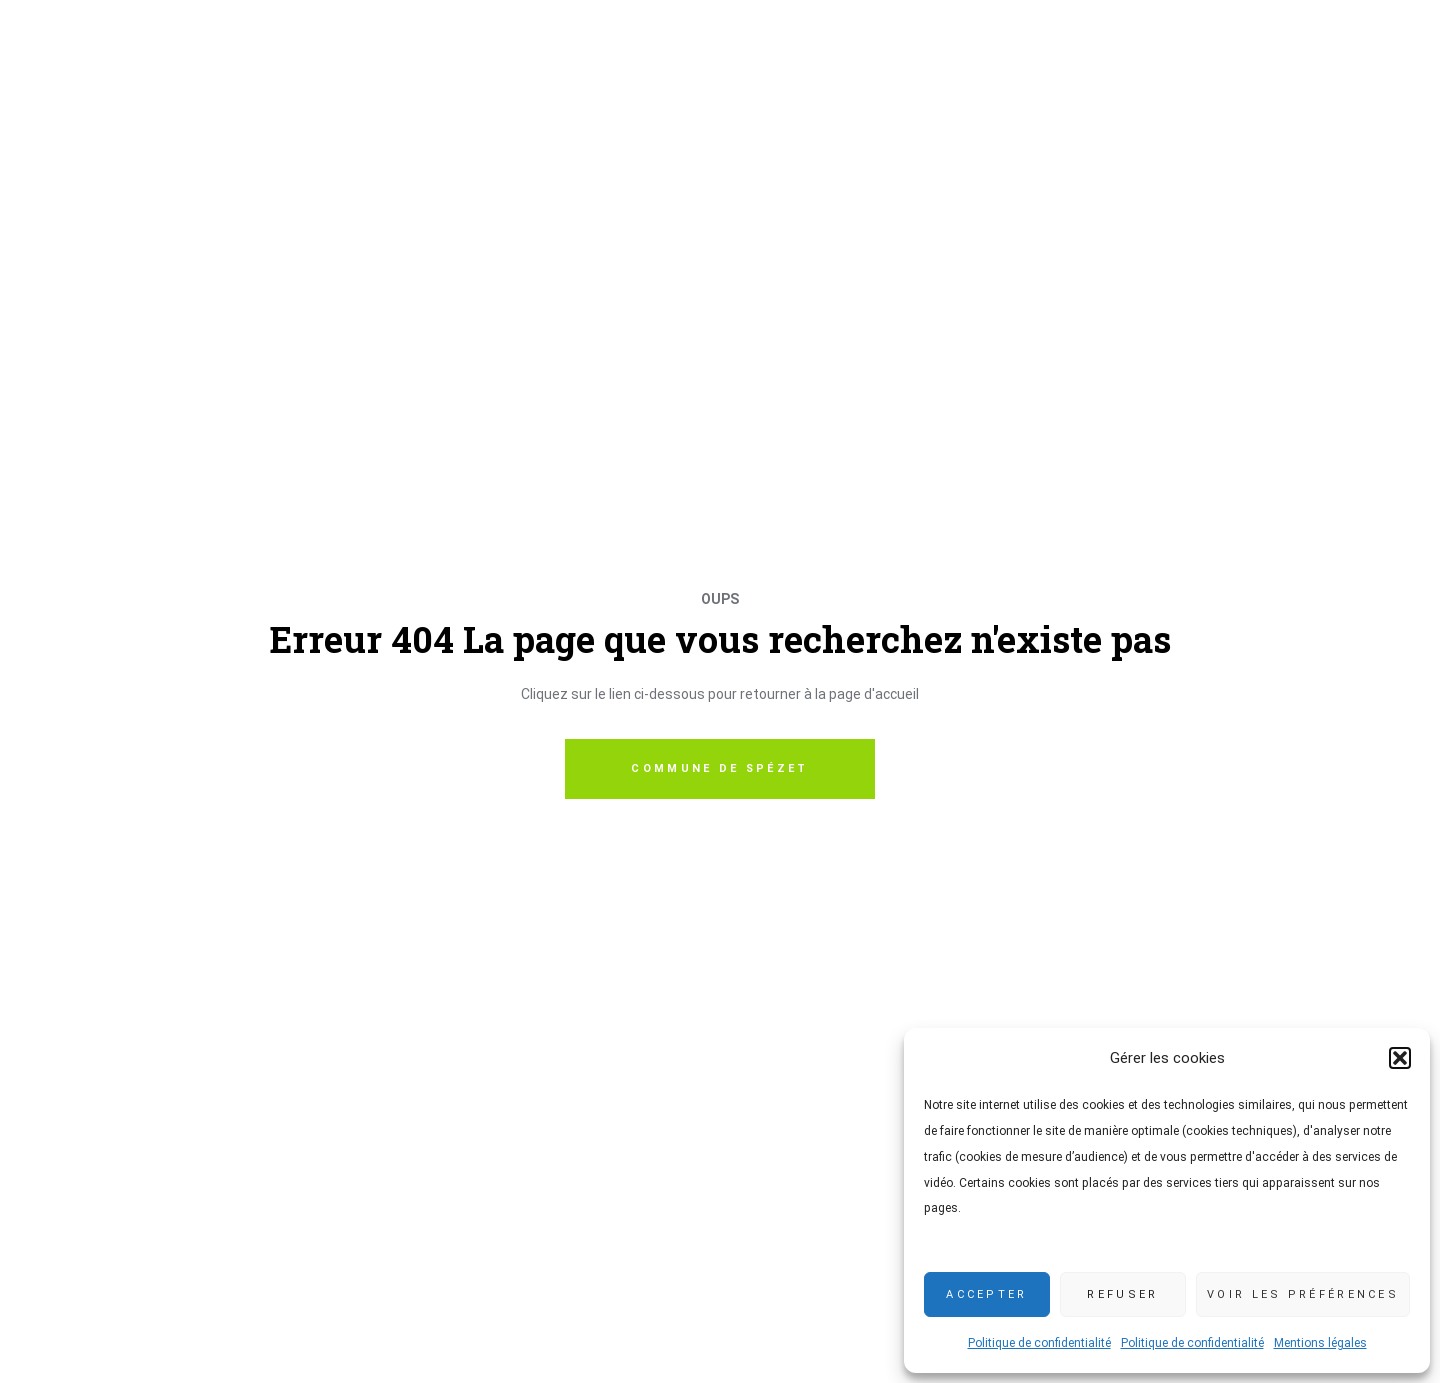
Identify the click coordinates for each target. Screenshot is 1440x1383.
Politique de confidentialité (1039, 1343)
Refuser (1122, 1294)
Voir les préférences (1303, 1294)
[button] (1400, 1058)
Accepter (986, 1294)
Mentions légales (1320, 1343)
